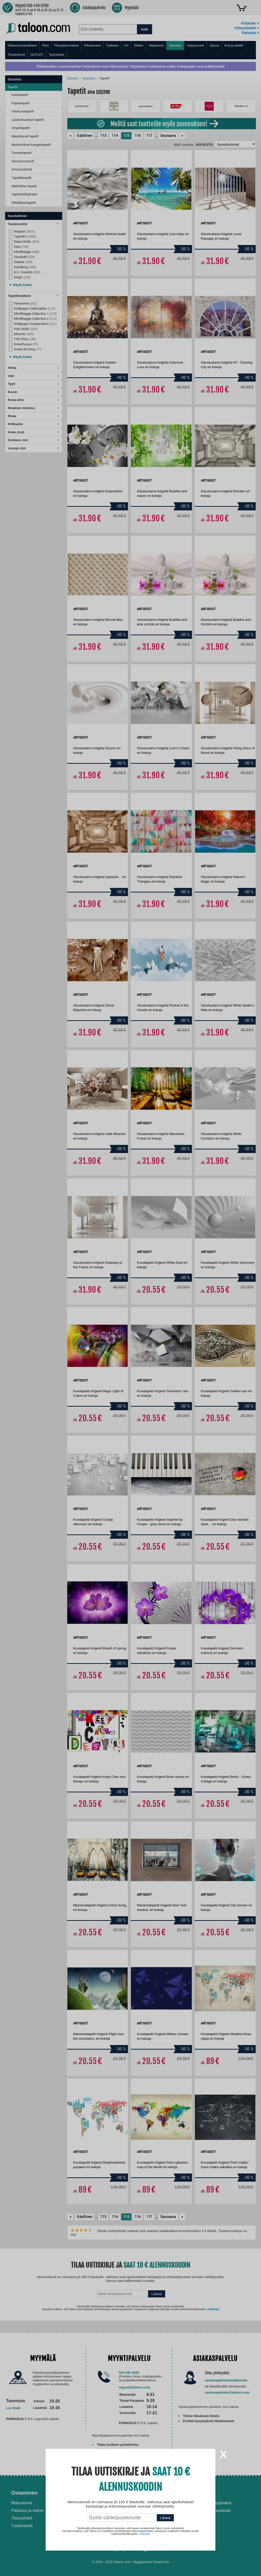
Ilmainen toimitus (33, 408)
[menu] (130, 50)
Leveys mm (33, 448)
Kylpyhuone (195, 45)
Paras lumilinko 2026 (156, 2523)
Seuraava (168, 135)
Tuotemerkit (16, 54)
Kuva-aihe (33, 400)
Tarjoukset (56, 54)
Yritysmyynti (85, 2518)
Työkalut (112, 45)
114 (115, 135)
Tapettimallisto (33, 296)
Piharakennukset (66, 45)
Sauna (214, 45)
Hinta (33, 368)
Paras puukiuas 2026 (156, 2530)
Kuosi (33, 392)
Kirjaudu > (250, 23)
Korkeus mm (33, 440)
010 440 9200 (129, 2372)
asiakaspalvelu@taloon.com (227, 2392)
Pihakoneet (92, 45)
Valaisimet (156, 45)
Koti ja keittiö (234, 45)
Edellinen (84, 135)
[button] (20, 283)
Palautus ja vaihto (27, 2510)
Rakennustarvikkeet (22, 45)
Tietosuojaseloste (215, 2510)
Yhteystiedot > (246, 28)
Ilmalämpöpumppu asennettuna (153, 2505)
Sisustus (175, 45)
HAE (144, 29)
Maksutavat (21, 2503)
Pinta (33, 416)
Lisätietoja (212, 2309)
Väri (33, 376)
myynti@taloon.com (134, 2387)
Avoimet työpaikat (215, 2503)
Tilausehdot (21, 2518)
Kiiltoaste (33, 424)
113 (103, 135)
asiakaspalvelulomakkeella (226, 2380)
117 (149, 135)
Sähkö (138, 45)
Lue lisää (13, 2408)
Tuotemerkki (33, 224)
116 (138, 135)
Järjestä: (204, 145)
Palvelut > (250, 33)
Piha (45, 45)
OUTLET (36, 54)
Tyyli (33, 384)
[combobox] (108, 29)
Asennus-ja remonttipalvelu (98, 2503)
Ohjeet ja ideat (154, 2493)
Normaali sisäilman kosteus (161, 2515)
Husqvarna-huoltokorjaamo (98, 2510)
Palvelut (84, 2493)
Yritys (206, 2493)
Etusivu (72, 78)
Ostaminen (24, 2493)
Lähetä (156, 2294)
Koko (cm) (33, 432)
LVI (126, 45)
